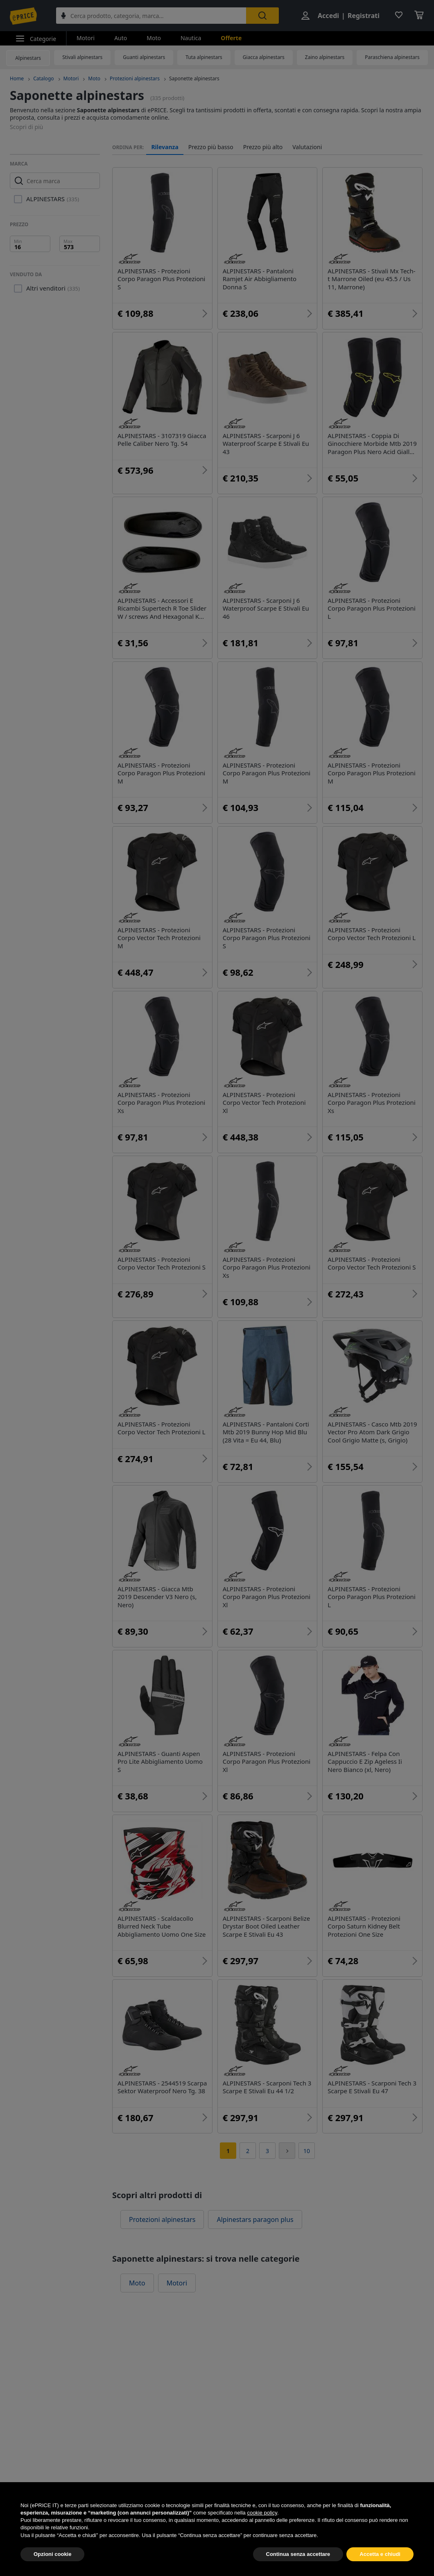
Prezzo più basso (210, 147)
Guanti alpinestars (144, 57)
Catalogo (43, 78)
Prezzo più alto (263, 147)
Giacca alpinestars (264, 57)
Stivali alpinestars (82, 57)
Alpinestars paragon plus (255, 2219)
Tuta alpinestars (203, 57)
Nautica (191, 38)
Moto (154, 38)
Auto (120, 38)
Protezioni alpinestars (135, 78)
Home (17, 78)
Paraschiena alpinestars (392, 57)
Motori (86, 38)
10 (306, 2151)
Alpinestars (28, 58)
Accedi (328, 15)
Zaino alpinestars (325, 57)
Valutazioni (307, 147)
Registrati (364, 15)
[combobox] (151, 15)
